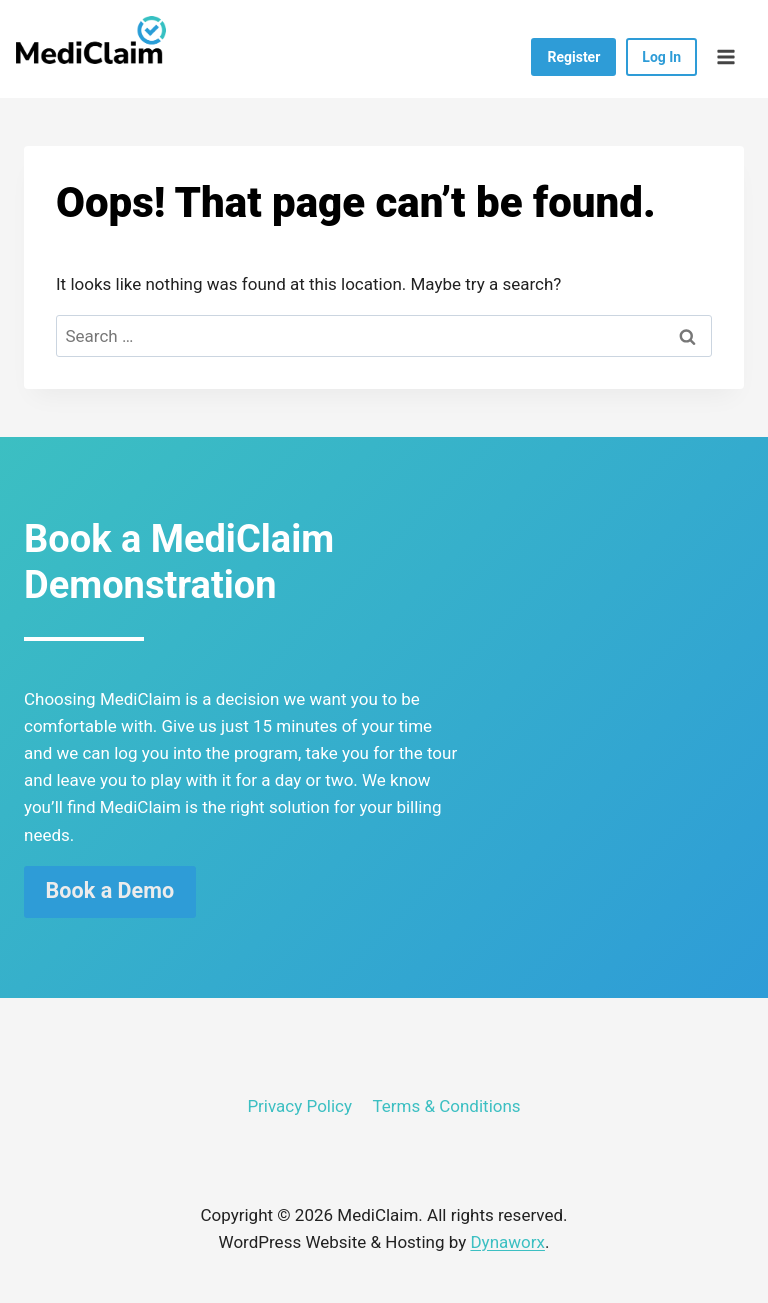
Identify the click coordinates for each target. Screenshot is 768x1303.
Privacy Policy (299, 1106)
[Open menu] (725, 56)
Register (573, 57)
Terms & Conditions (446, 1106)
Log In (661, 57)
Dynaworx (507, 1242)
